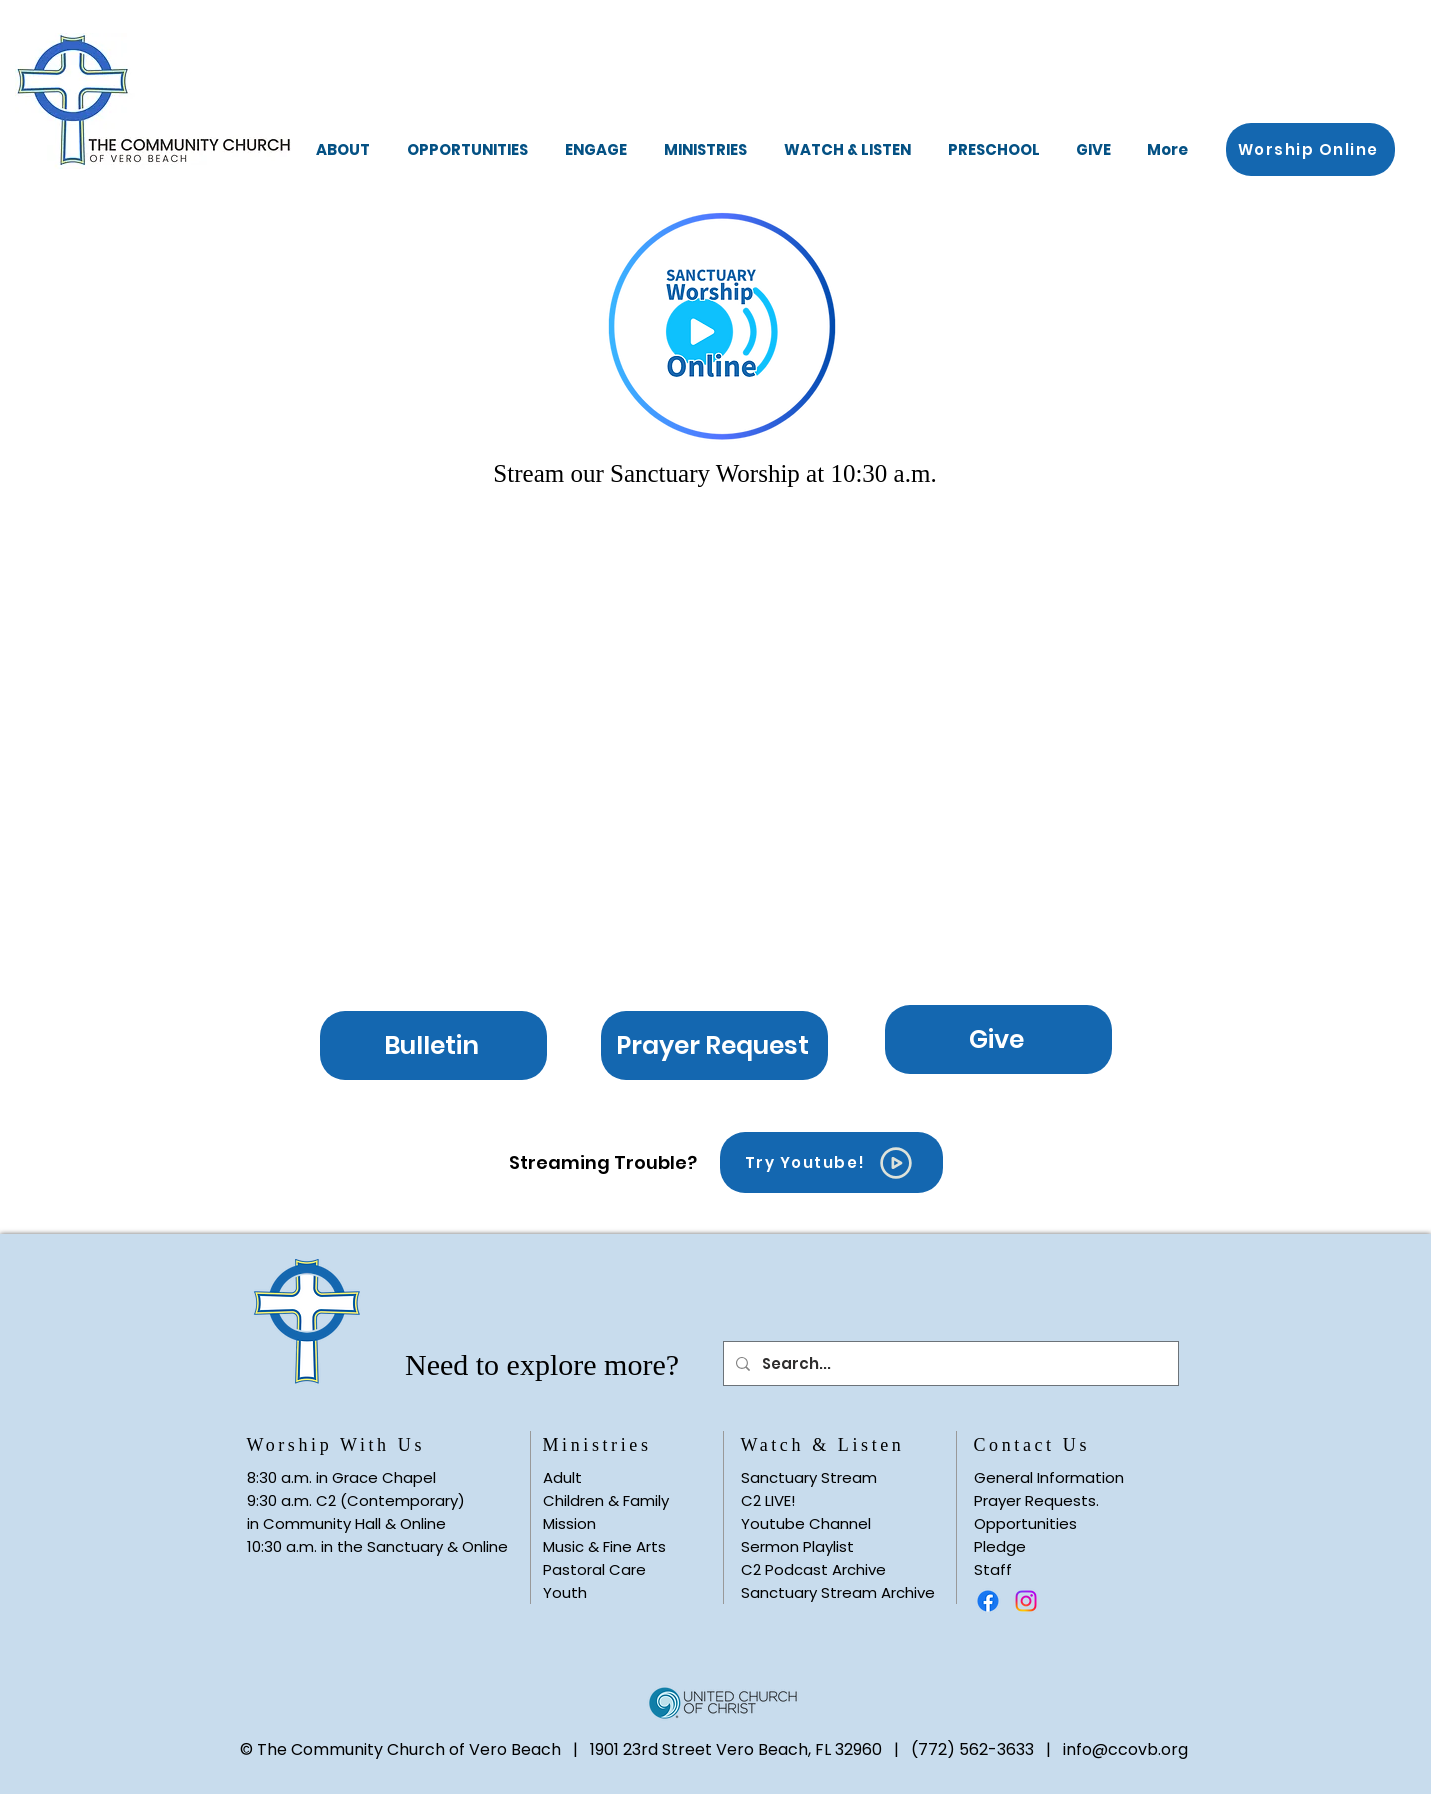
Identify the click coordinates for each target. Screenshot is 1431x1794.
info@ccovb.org (1125, 1749)
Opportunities (1025, 1523)
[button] (343, 149)
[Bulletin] (433, 1045)
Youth (565, 1592)
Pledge (1000, 1546)
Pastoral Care (594, 1569)
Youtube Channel (806, 1523)
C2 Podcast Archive (813, 1569)
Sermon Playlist (797, 1546)
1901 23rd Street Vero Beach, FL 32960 (736, 1749)
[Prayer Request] (714, 1045)
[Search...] (949, 1363)
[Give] (998, 1039)
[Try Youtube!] (831, 1162)
